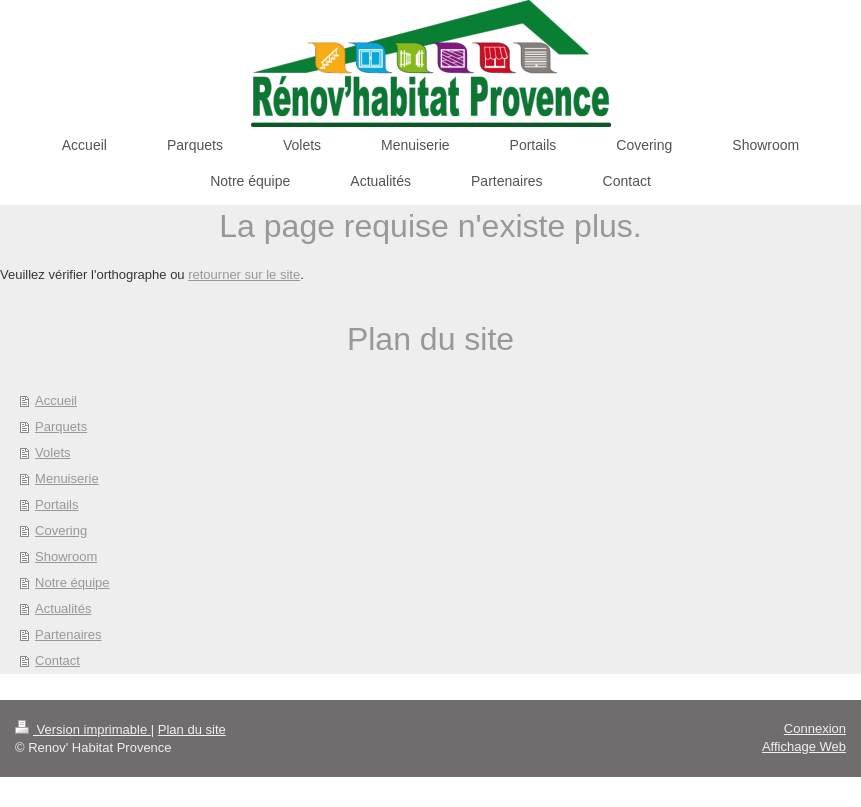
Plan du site (192, 729)
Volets (52, 452)
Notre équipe (72, 582)
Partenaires (68, 634)
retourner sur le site (244, 274)
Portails (56, 504)
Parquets (61, 426)
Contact (57, 660)
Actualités (63, 608)
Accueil (56, 400)
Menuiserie (67, 478)
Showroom (66, 556)
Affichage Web (804, 746)
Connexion (815, 728)
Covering (61, 530)
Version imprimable (83, 729)
